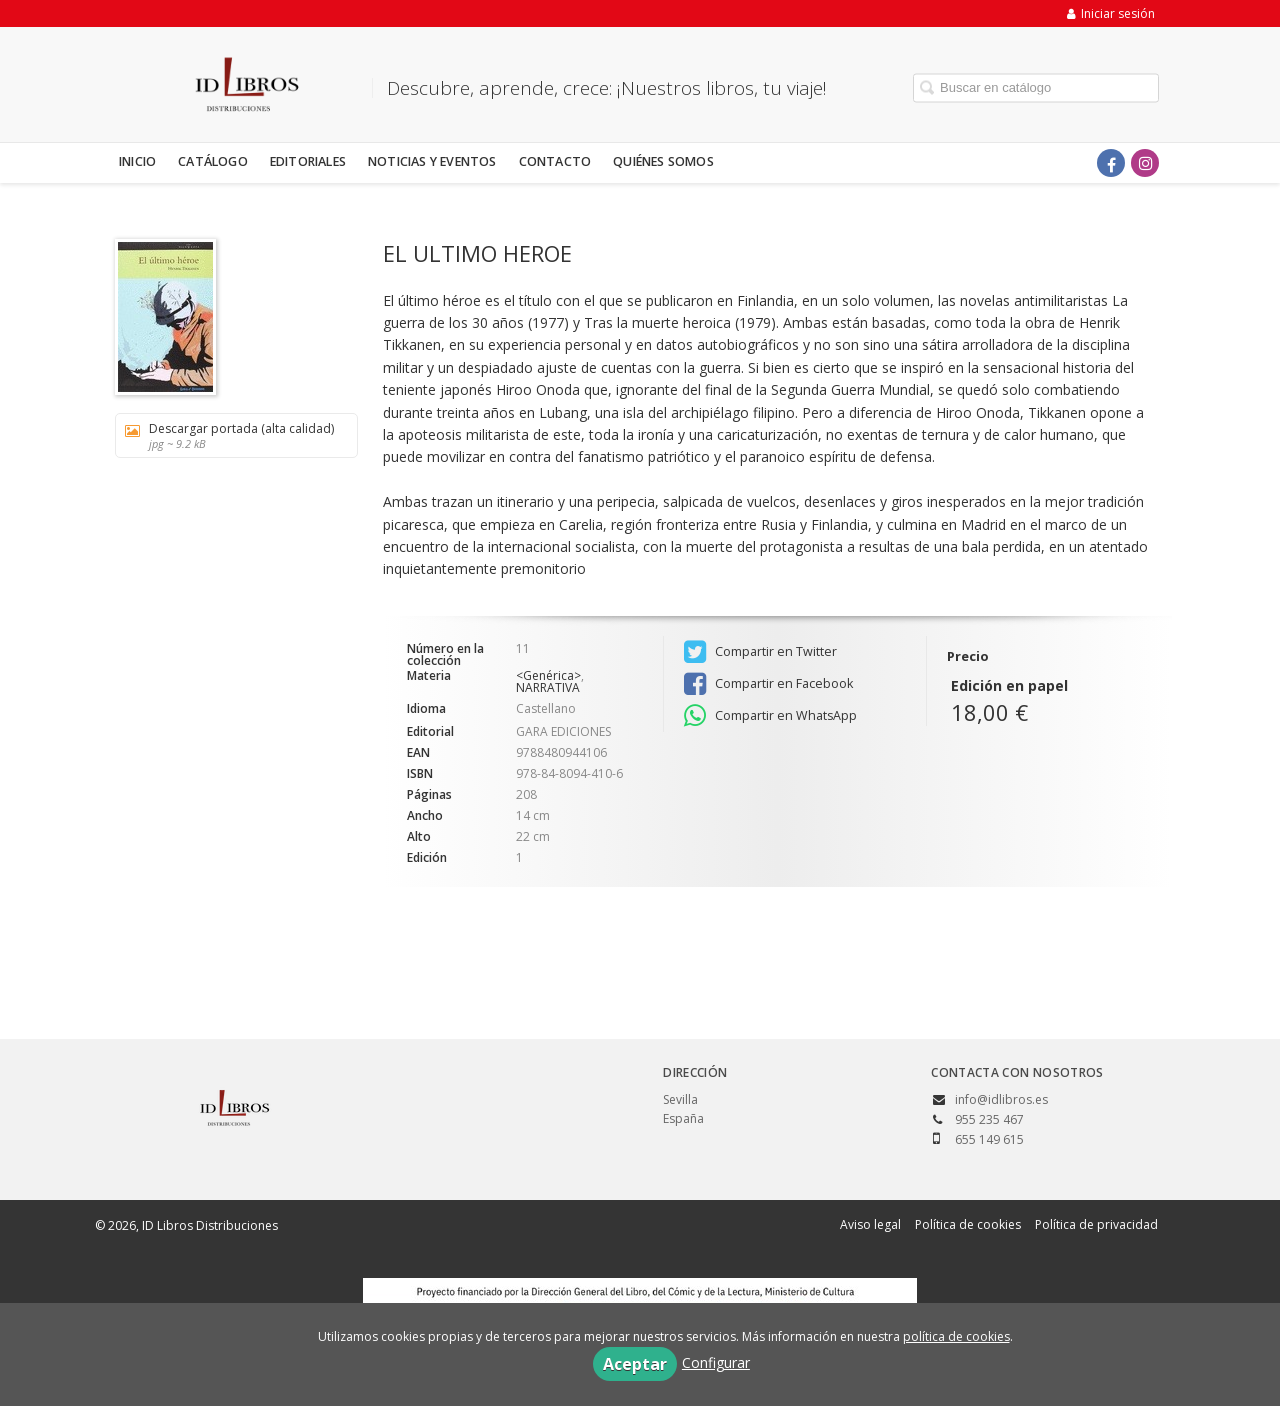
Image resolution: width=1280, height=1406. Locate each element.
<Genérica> (548, 675)
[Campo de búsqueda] (1036, 87)
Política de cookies (968, 1224)
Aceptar (635, 1364)
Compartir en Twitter (760, 652)
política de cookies (956, 1336)
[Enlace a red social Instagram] (1145, 163)
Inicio (137, 161)
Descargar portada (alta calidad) (229, 435)
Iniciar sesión (1111, 13)
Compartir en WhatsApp (770, 716)
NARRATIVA (548, 687)
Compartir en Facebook (768, 684)
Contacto (555, 161)
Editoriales (308, 161)
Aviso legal (870, 1224)
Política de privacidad (1096, 1224)
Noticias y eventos (432, 161)
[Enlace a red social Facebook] (1111, 163)
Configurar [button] (716, 1362)
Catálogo (213, 161)
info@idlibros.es (1001, 1099)
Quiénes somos (663, 161)
